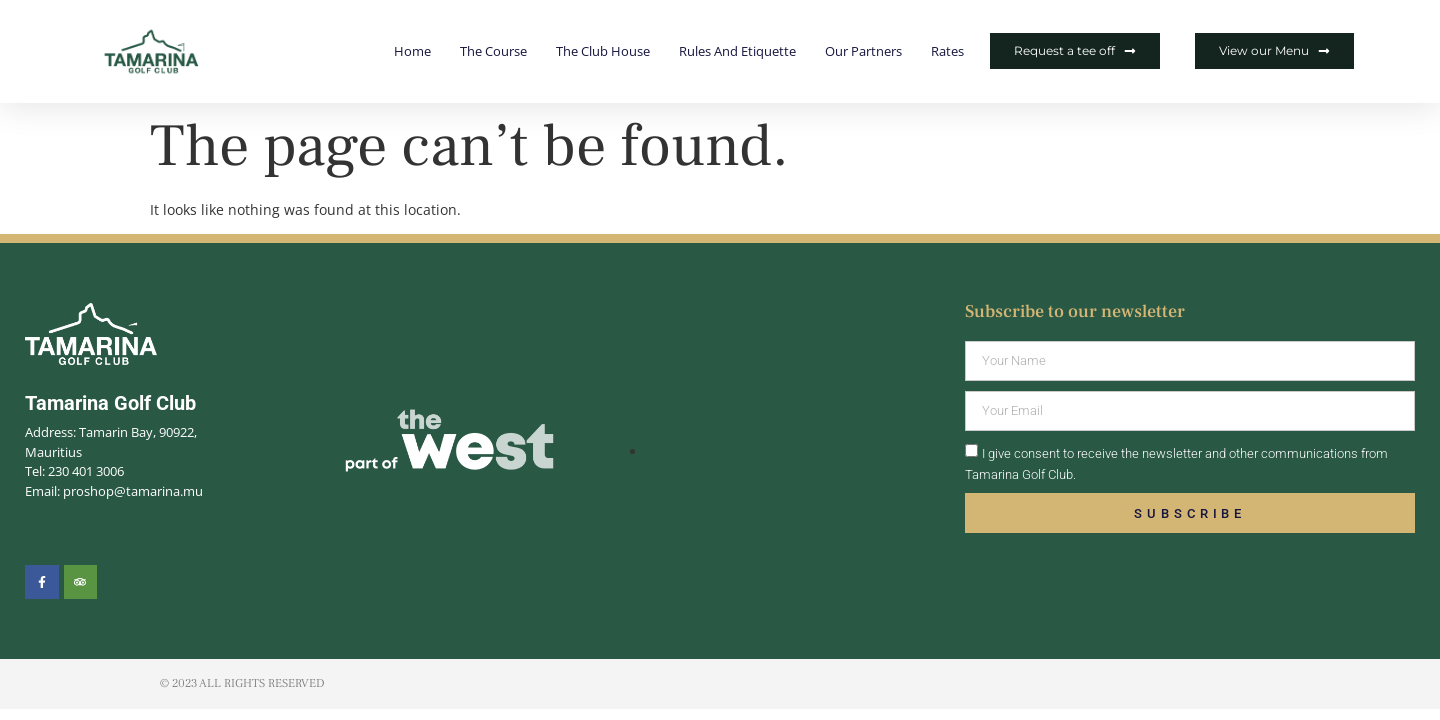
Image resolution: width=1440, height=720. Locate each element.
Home (412, 51)
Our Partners (863, 51)
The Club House (603, 51)
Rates (947, 51)
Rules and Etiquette (737, 51)
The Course (493, 51)
